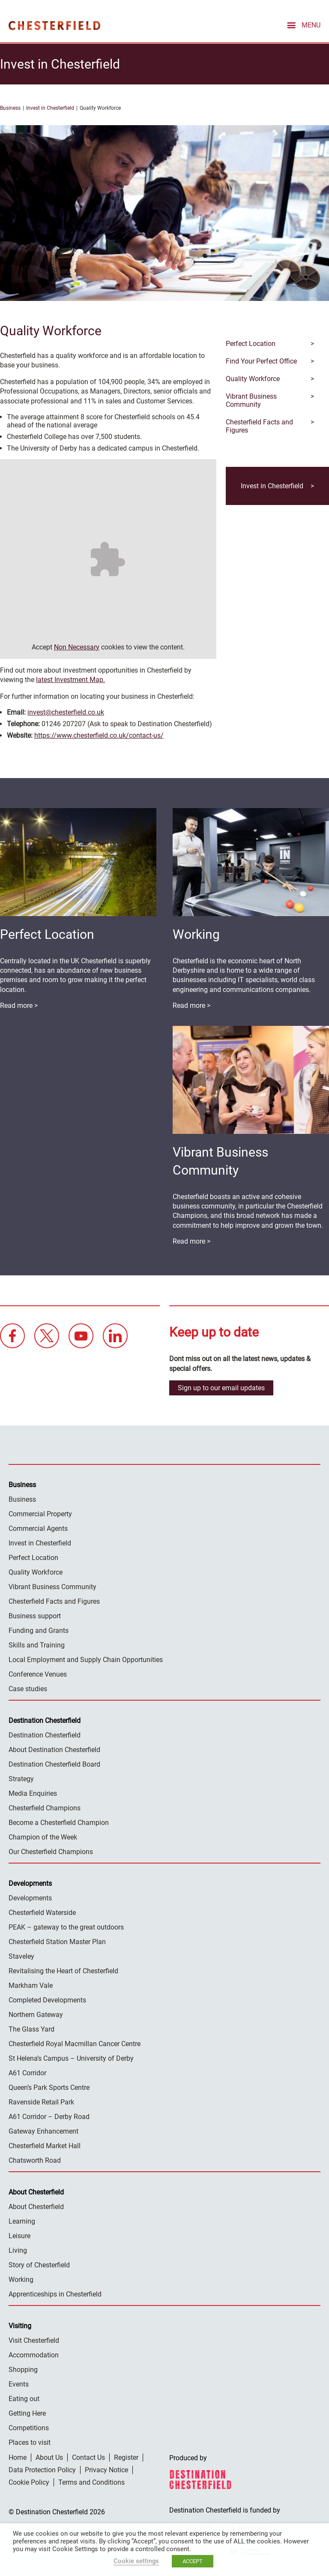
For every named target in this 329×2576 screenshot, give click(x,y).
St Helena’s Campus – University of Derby (71, 2058)
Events (19, 2384)
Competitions (29, 2427)
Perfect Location (33, 1557)
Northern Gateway (36, 2014)
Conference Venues (38, 1674)
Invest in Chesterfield (50, 108)
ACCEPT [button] (192, 2561)
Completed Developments (47, 2000)
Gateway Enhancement (43, 2131)
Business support (35, 1615)
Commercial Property (40, 1513)
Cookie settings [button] (136, 2561)
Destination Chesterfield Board (54, 1764)
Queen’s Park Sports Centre (49, 2087)
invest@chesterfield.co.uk (65, 712)
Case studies (28, 1688)
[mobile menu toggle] (302, 24)
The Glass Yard (31, 2029)
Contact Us (88, 2457)
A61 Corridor (27, 2072)
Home (18, 2457)
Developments (30, 1898)
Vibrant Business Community (52, 1586)
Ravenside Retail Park (41, 2102)
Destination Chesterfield (54, 25)
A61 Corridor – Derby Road (49, 2116)
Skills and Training (37, 1645)
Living (18, 2250)
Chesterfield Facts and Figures (54, 1601)
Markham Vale (31, 1985)
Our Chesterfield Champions (51, 1851)
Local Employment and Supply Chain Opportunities (86, 1659)
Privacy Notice (106, 2469)
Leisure (19, 2235)
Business (10, 108)
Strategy (21, 1778)
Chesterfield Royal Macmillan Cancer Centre (75, 2043)
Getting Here (27, 2413)
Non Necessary (76, 647)
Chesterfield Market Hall (45, 2145)
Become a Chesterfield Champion (59, 1822)
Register (126, 2457)
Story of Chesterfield (39, 2264)
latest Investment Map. (70, 679)
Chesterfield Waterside (42, 1912)
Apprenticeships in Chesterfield (55, 2294)
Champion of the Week (43, 1837)
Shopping (23, 2369)
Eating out (24, 2398)
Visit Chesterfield (34, 2340)
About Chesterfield (36, 2206)
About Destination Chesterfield (54, 1749)
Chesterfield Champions (45, 1808)
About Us (49, 2457)
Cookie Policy (29, 2482)
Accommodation (34, 2355)
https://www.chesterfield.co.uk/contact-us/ (99, 735)
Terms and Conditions (91, 2482)
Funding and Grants (39, 1630)
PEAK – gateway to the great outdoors (66, 1927)
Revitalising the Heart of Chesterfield (63, 1970)
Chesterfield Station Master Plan (57, 1941)
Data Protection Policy (42, 2469)
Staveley (21, 1956)
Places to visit (30, 2442)
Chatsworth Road (35, 2160)
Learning (22, 2221)
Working (21, 2279)
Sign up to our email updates (221, 1387)
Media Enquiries (33, 1793)
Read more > (191, 1005)
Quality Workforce (36, 1572)
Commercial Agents (38, 1528)
